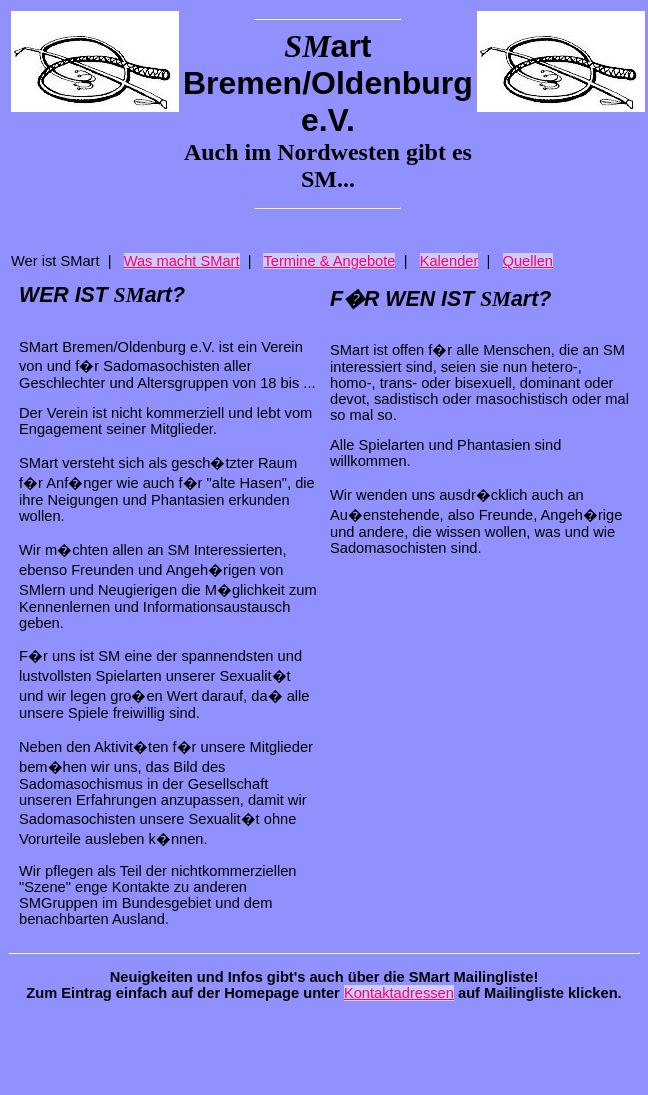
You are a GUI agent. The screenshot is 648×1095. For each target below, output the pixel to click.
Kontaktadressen (399, 993)
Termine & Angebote (329, 261)
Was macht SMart (182, 261)
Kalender (449, 261)
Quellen (528, 261)
